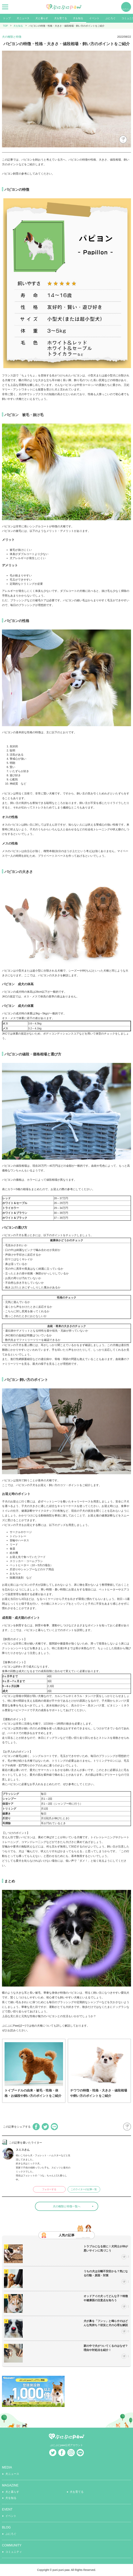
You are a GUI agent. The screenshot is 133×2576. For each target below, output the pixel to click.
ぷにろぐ (110, 18)
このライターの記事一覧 (84, 2189)
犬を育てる (60, 18)
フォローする (49, 2189)
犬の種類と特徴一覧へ (66, 2206)
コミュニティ (13, 2551)
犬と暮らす (41, 18)
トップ (7, 18)
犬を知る (78, 18)
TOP (5, 25)
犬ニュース (23, 18)
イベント (94, 18)
